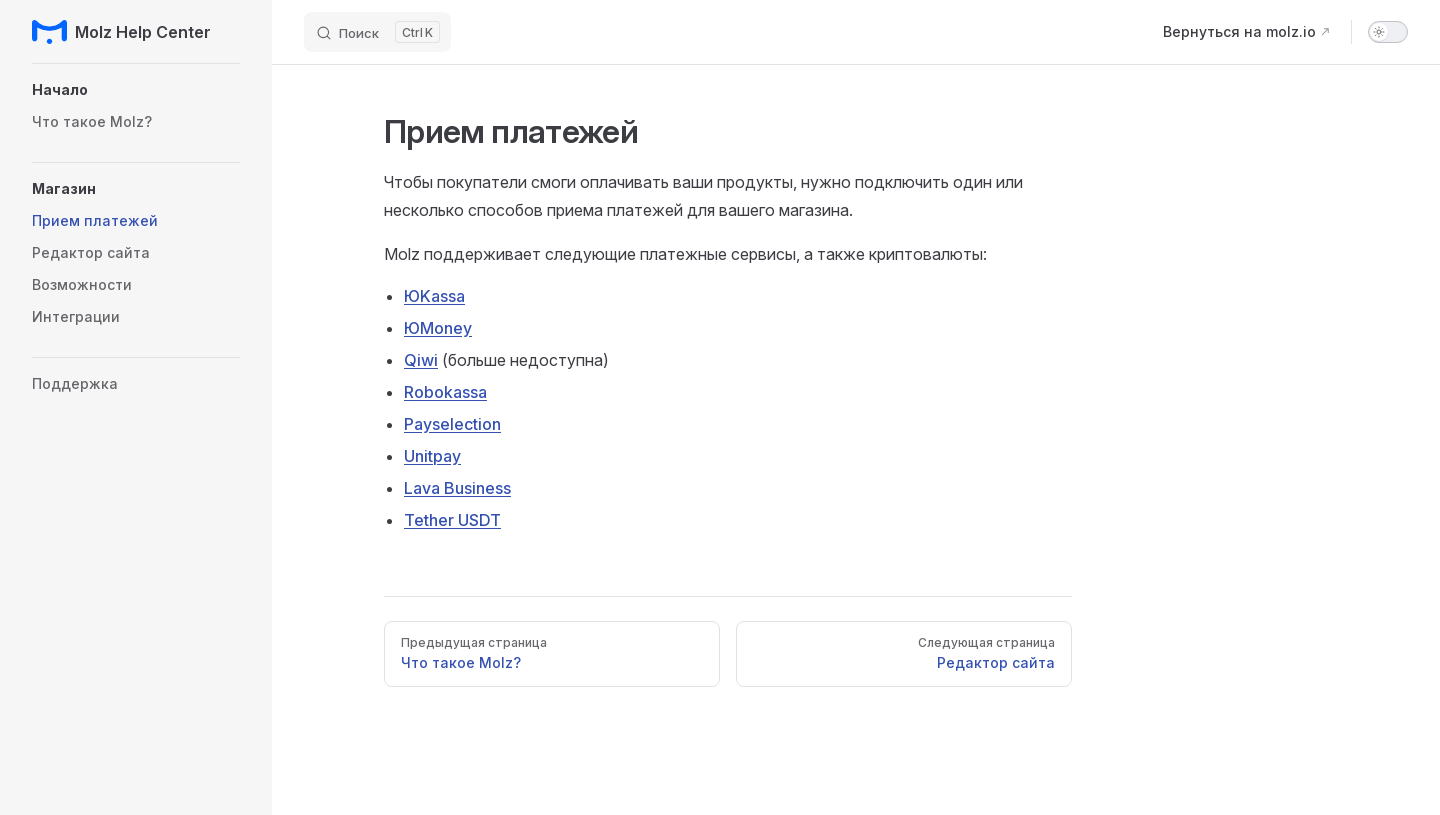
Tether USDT (452, 520)
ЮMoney (438, 328)
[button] (136, 90)
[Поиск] (377, 32)
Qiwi (421, 360)
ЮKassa (434, 296)
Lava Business (457, 488)
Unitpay (432, 456)
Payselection (452, 424)
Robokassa (445, 392)
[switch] (1388, 32)
